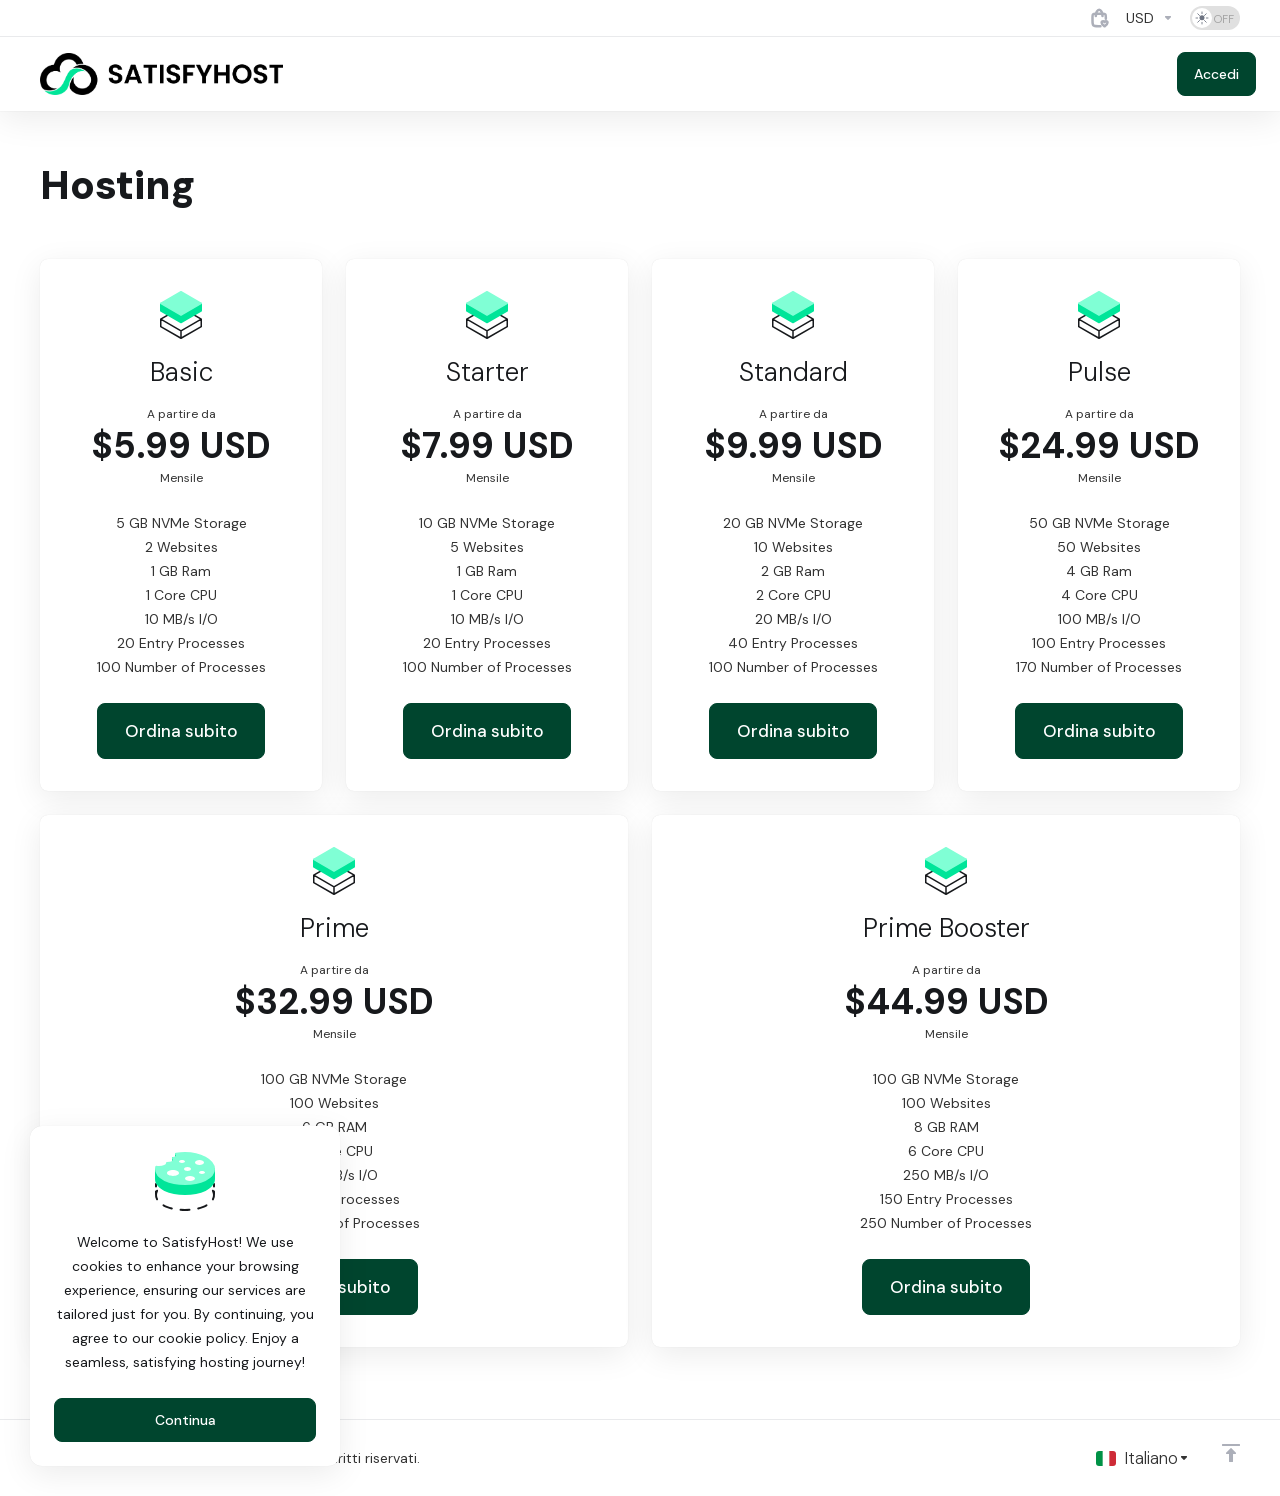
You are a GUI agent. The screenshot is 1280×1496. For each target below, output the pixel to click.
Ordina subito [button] (181, 731)
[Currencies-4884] (1150, 18)
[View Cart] (1100, 18)
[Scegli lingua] (1143, 1458)
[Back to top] (1231, 1453)
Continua (185, 1420)
